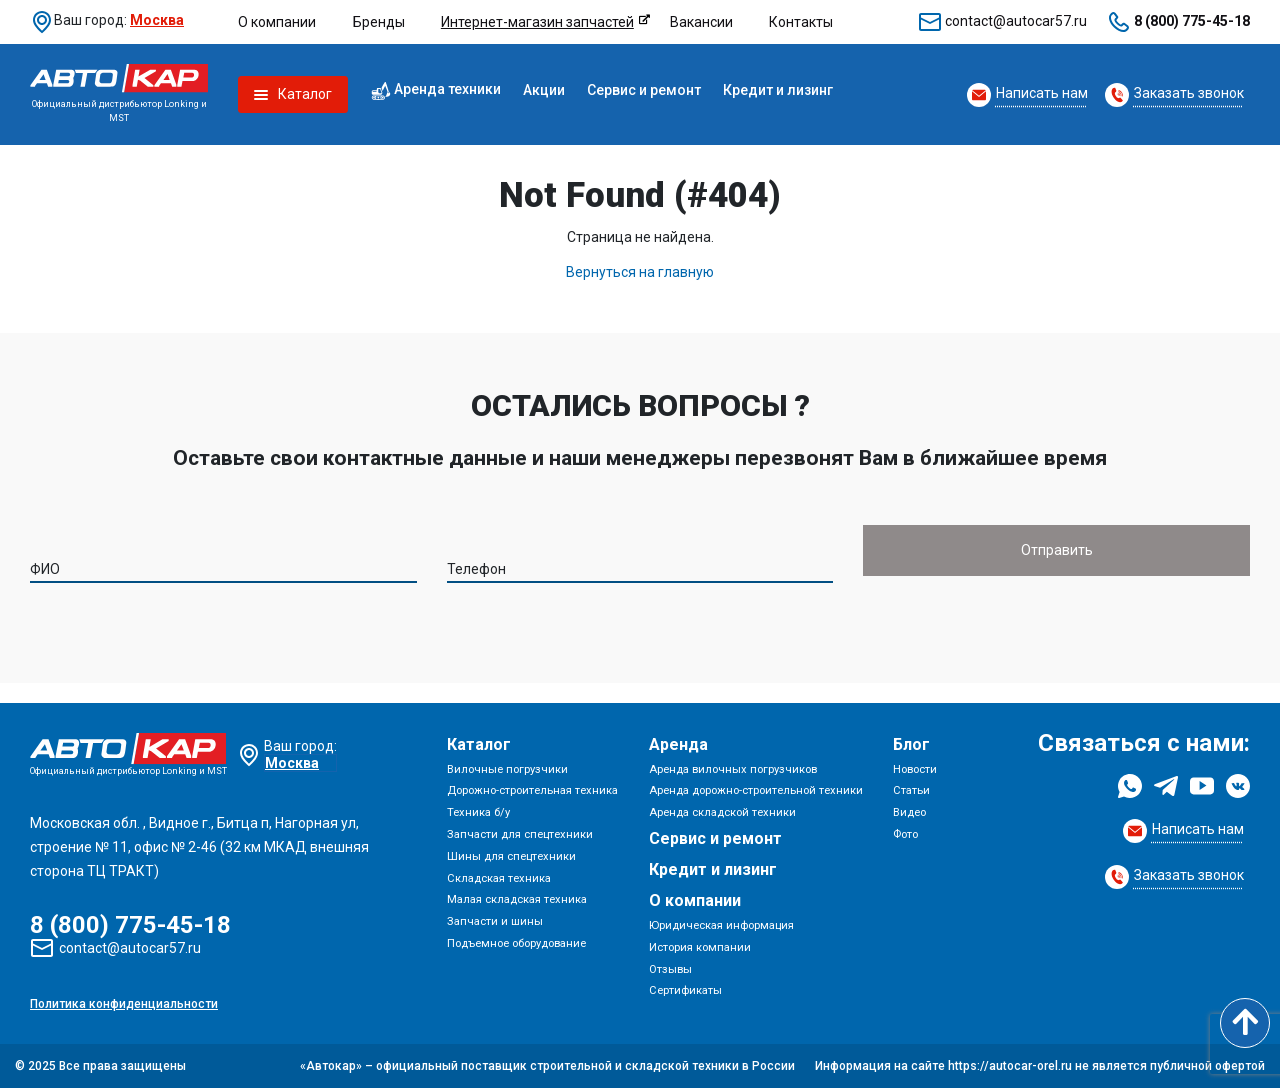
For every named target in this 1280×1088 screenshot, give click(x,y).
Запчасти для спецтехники (520, 834)
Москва (157, 20)
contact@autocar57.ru (1016, 21)
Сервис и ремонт (644, 90)
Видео (909, 812)
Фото (905, 834)
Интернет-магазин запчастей (537, 22)
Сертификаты (685, 990)
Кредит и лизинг (778, 90)
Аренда (678, 744)
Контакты (801, 22)
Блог (911, 744)
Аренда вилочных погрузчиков (733, 769)
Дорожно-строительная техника (532, 790)
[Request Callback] (1027, 95)
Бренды (379, 22)
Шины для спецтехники (511, 856)
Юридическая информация (721, 925)
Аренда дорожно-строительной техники (756, 790)
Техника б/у (478, 812)
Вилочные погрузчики (507, 769)
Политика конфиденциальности (124, 1004)
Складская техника (499, 878)
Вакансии (701, 22)
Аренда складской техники (722, 812)
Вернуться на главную (640, 272)
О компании (277, 22)
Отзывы (670, 969)
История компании (700, 947)
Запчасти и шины (495, 921)
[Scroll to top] (1245, 1023)
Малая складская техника (517, 899)
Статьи (911, 790)
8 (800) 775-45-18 (1192, 21)
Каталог (479, 744)
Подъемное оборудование (516, 943)
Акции (544, 90)
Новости (915, 769)
